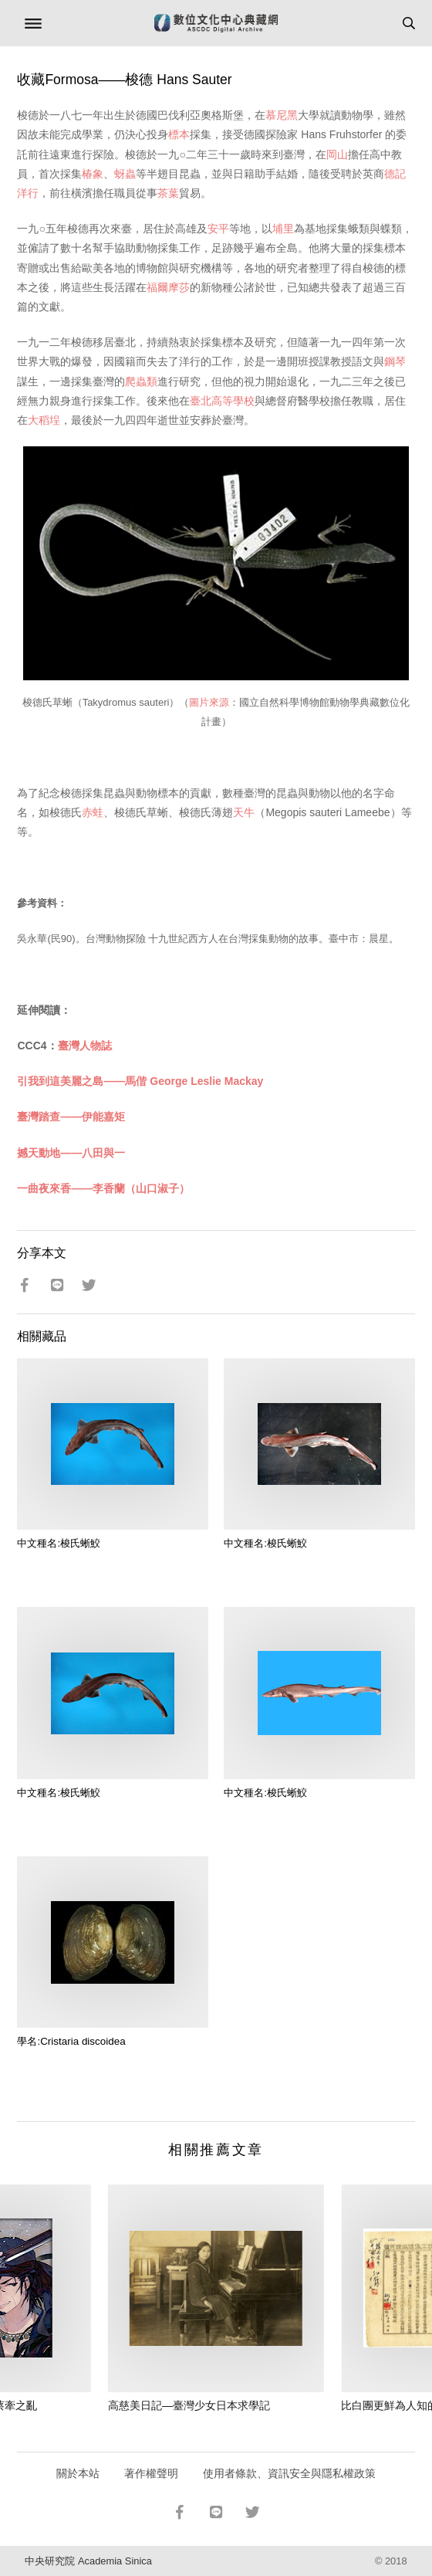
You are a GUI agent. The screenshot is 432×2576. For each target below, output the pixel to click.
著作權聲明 (151, 2473)
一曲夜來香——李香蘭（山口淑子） (103, 1188)
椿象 (92, 174)
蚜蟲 (125, 174)
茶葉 (168, 193)
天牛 (244, 812)
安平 (218, 228)
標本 (179, 134)
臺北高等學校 (222, 401)
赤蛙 (92, 812)
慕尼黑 (281, 115)
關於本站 (78, 2473)
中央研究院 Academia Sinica (88, 2561)
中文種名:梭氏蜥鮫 (58, 1543)
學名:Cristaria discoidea (71, 2041)
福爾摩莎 (168, 287)
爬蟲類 (141, 381)
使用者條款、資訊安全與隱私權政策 (289, 2473)
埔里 (283, 228)
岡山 (337, 154)
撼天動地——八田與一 (71, 1153)
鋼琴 (395, 361)
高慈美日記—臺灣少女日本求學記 (189, 2405)
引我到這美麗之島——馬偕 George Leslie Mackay (140, 1081)
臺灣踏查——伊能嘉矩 (71, 1116)
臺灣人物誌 (85, 1045)
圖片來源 (209, 702)
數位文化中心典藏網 (216, 23)
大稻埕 (44, 420)
